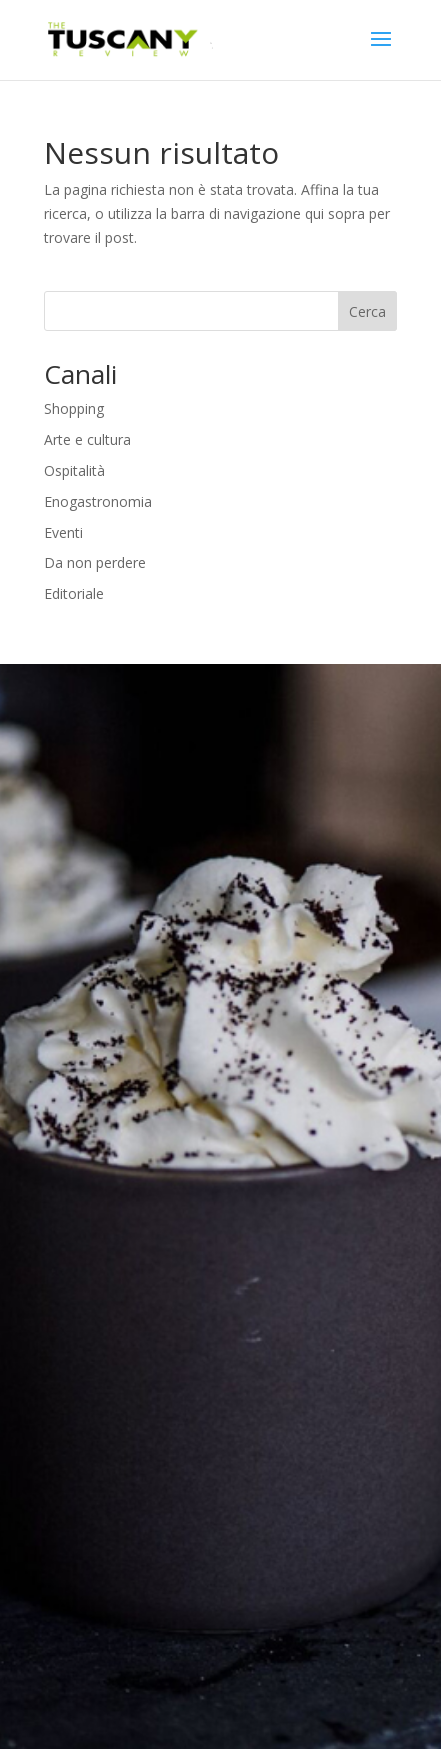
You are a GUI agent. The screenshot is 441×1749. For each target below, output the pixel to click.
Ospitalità (74, 470)
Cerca (367, 311)
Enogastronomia (98, 501)
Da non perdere (95, 562)
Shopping (74, 408)
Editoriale (74, 593)
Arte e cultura (87, 439)
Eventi (63, 532)
